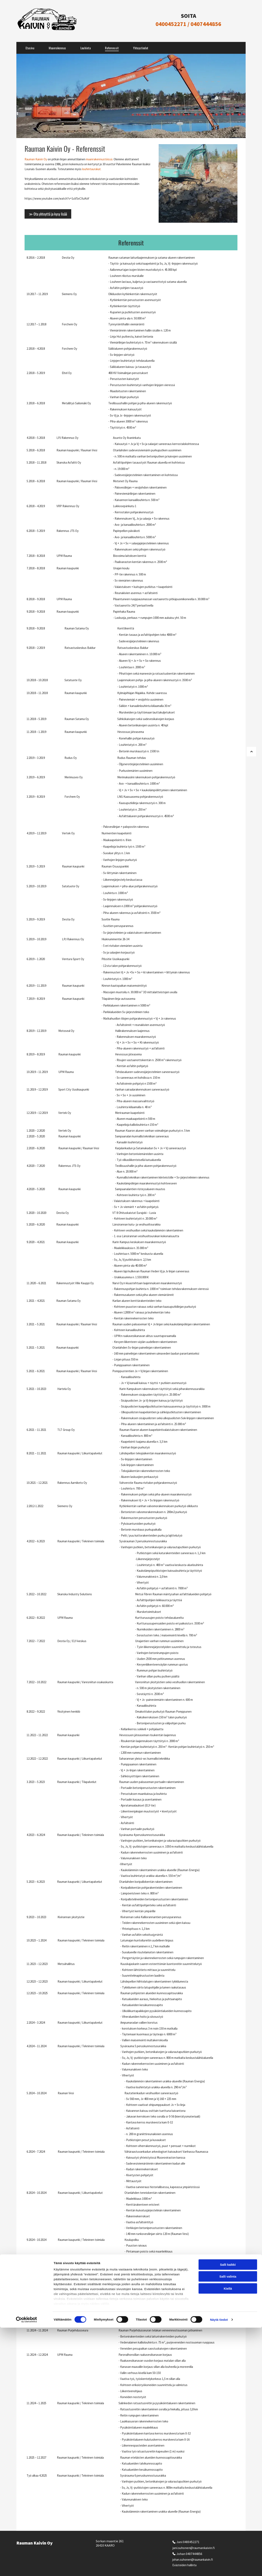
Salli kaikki (228, 2512)
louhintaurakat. (91, 169)
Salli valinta (227, 2525)
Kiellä (228, 2536)
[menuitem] (30, 48)
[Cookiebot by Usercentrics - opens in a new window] (26, 2568)
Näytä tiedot (219, 2568)
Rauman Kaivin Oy (36, 159)
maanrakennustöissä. (99, 159)
